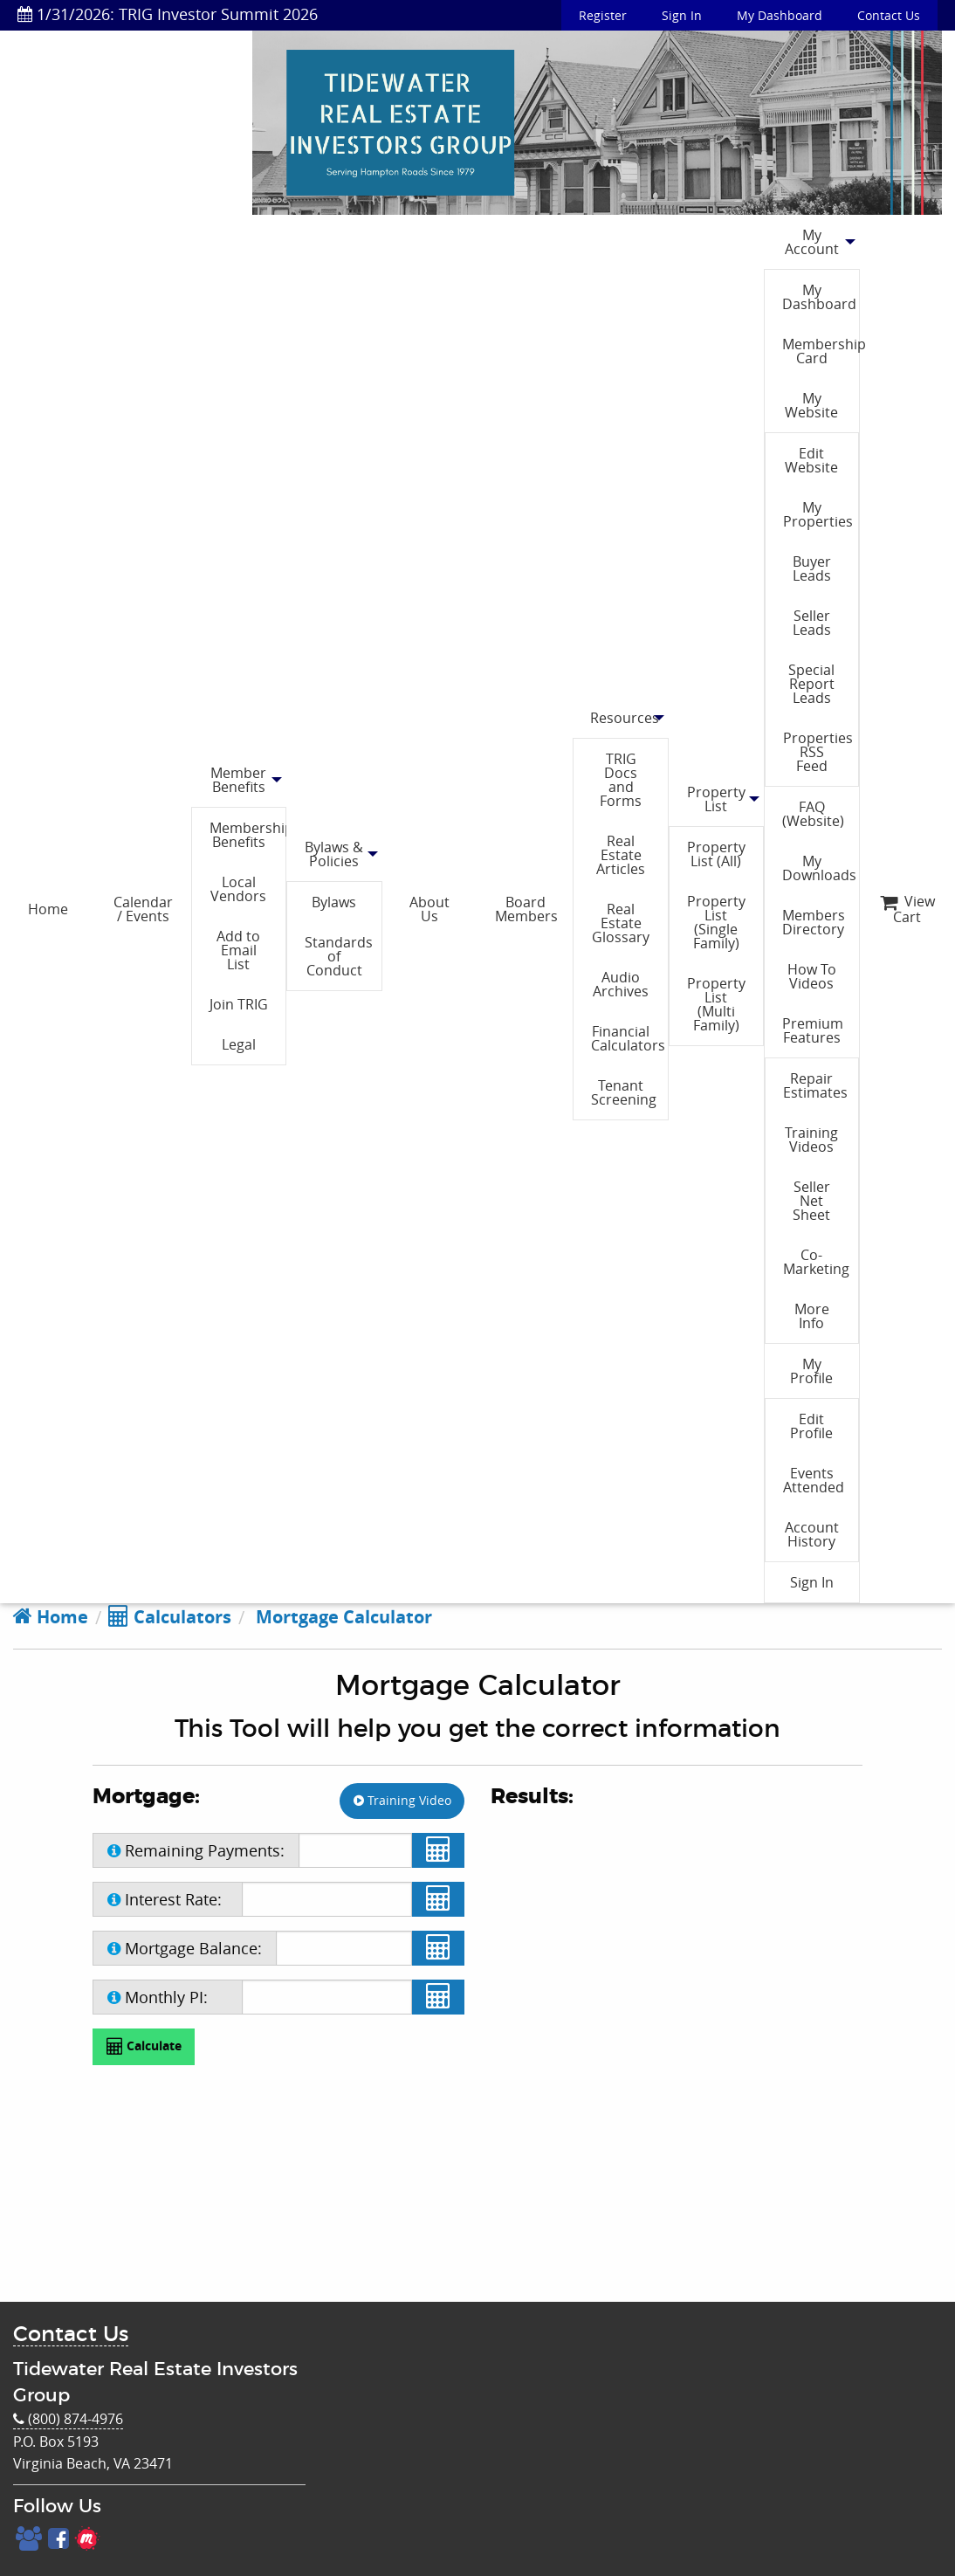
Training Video (402, 1800)
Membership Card (820, 351)
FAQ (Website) (813, 813)
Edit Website (811, 460)
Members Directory (813, 922)
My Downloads (819, 868)
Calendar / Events (143, 909)
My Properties (818, 514)
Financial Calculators (628, 1038)
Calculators (169, 1617)
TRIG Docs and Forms (621, 779)
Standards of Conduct (339, 956)
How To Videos (811, 976)
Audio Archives (621, 984)
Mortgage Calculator (341, 1617)
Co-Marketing (816, 1261)
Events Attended (813, 1480)
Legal (239, 1044)
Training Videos (811, 1139)
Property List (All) (716, 854)
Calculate (144, 2046)
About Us (429, 909)
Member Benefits (238, 779)
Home (48, 909)
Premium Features (812, 1030)
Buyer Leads (812, 568)
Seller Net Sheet (811, 1200)
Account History (812, 1534)
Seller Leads (812, 622)
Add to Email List (238, 950)
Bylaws (334, 902)
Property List (716, 799)
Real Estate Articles (620, 854)
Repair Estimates (815, 1085)
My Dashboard (779, 15)
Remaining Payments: (196, 1850)
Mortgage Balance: (184, 1948)
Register (603, 15)
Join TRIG (239, 1004)
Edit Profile (811, 1426)
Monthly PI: (157, 1997)
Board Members (526, 909)
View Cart (907, 909)
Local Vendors (238, 889)
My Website (811, 405)
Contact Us (888, 15)
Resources (624, 717)
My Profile (811, 1371)
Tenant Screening (623, 1092)
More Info (811, 1316)
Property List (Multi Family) (716, 1004)
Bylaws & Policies (334, 854)
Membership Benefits (247, 834)
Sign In (682, 15)
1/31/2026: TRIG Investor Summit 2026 (167, 13)
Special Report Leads (811, 683)
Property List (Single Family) (716, 922)
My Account (812, 241)
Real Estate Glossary (620, 923)
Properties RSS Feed (818, 751)
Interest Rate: (164, 1899)
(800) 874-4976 (68, 2419)
